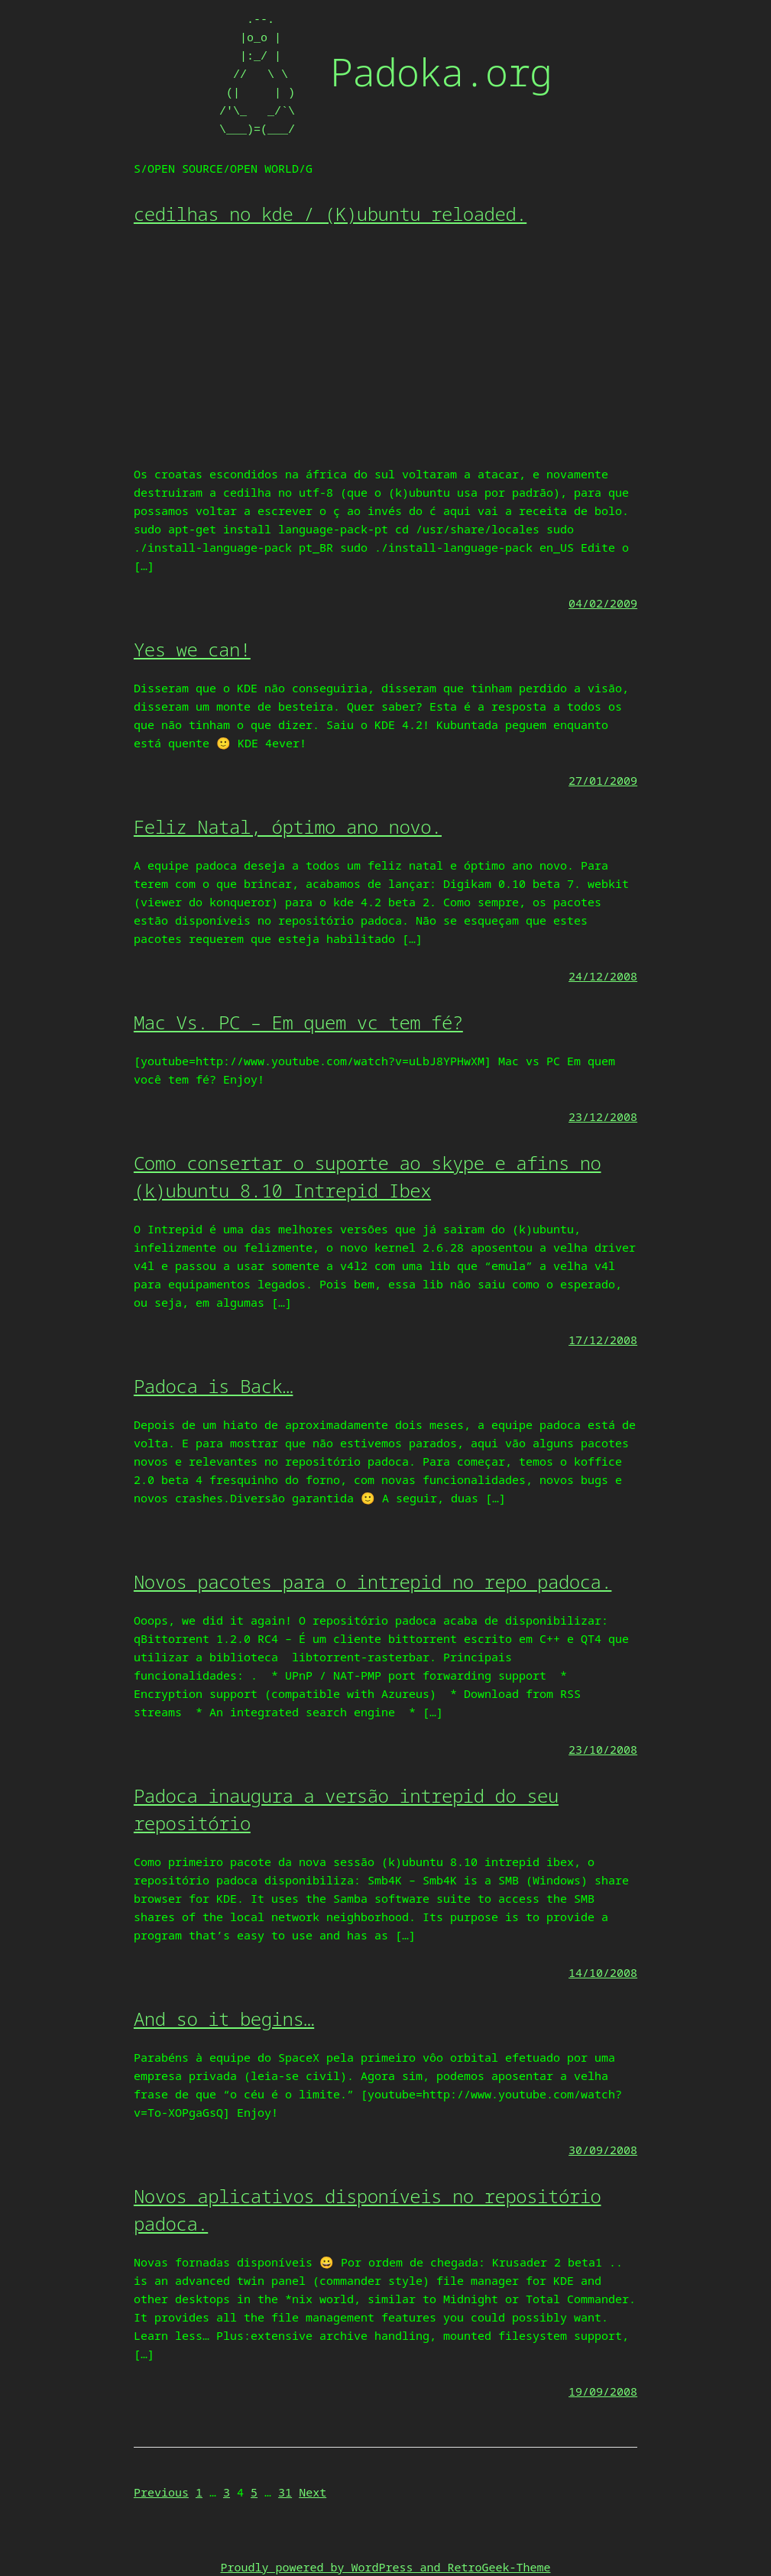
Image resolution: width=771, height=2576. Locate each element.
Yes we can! (192, 649)
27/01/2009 (603, 780)
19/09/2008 (603, 2391)
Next (312, 2492)
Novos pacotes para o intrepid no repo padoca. (373, 1581)
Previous (161, 2492)
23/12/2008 (603, 1116)
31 (285, 2492)
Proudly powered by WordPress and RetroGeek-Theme (385, 2566)
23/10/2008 (603, 1749)
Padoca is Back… (213, 1385)
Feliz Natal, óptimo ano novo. (288, 826)
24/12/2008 (603, 975)
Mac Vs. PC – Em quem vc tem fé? (298, 1022)
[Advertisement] (385, 350)
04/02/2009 (603, 603)
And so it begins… (224, 2018)
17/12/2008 (603, 1339)
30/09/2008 (603, 2149)
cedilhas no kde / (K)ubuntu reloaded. (330, 213)
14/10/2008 (603, 1972)
